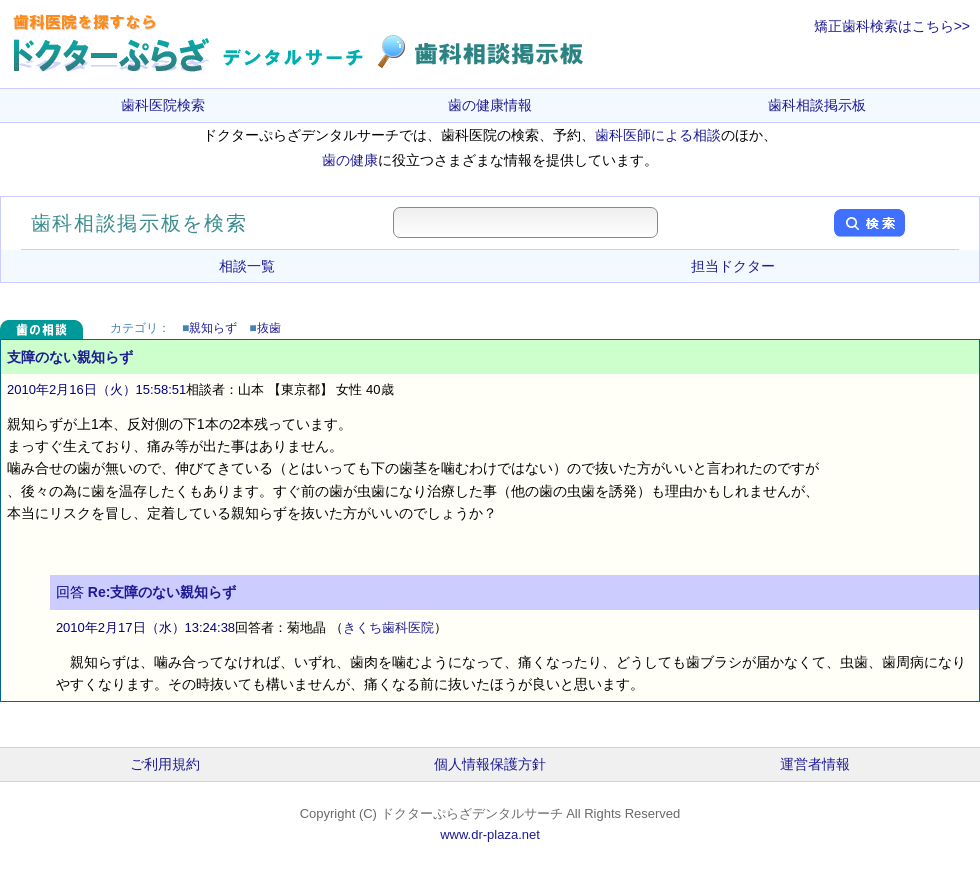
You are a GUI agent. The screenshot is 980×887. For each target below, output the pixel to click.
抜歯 (269, 328)
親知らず (213, 328)
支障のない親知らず (70, 357)
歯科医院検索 (163, 105)
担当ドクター (733, 266)
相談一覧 (247, 266)
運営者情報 (815, 764)
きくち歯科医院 (388, 627)
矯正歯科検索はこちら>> (892, 26)
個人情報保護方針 (490, 764)
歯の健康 (350, 160)
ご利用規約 (165, 764)
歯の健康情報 (490, 105)
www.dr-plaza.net (490, 834)
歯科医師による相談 (658, 135)
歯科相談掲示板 (817, 105)
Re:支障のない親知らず (162, 592)
